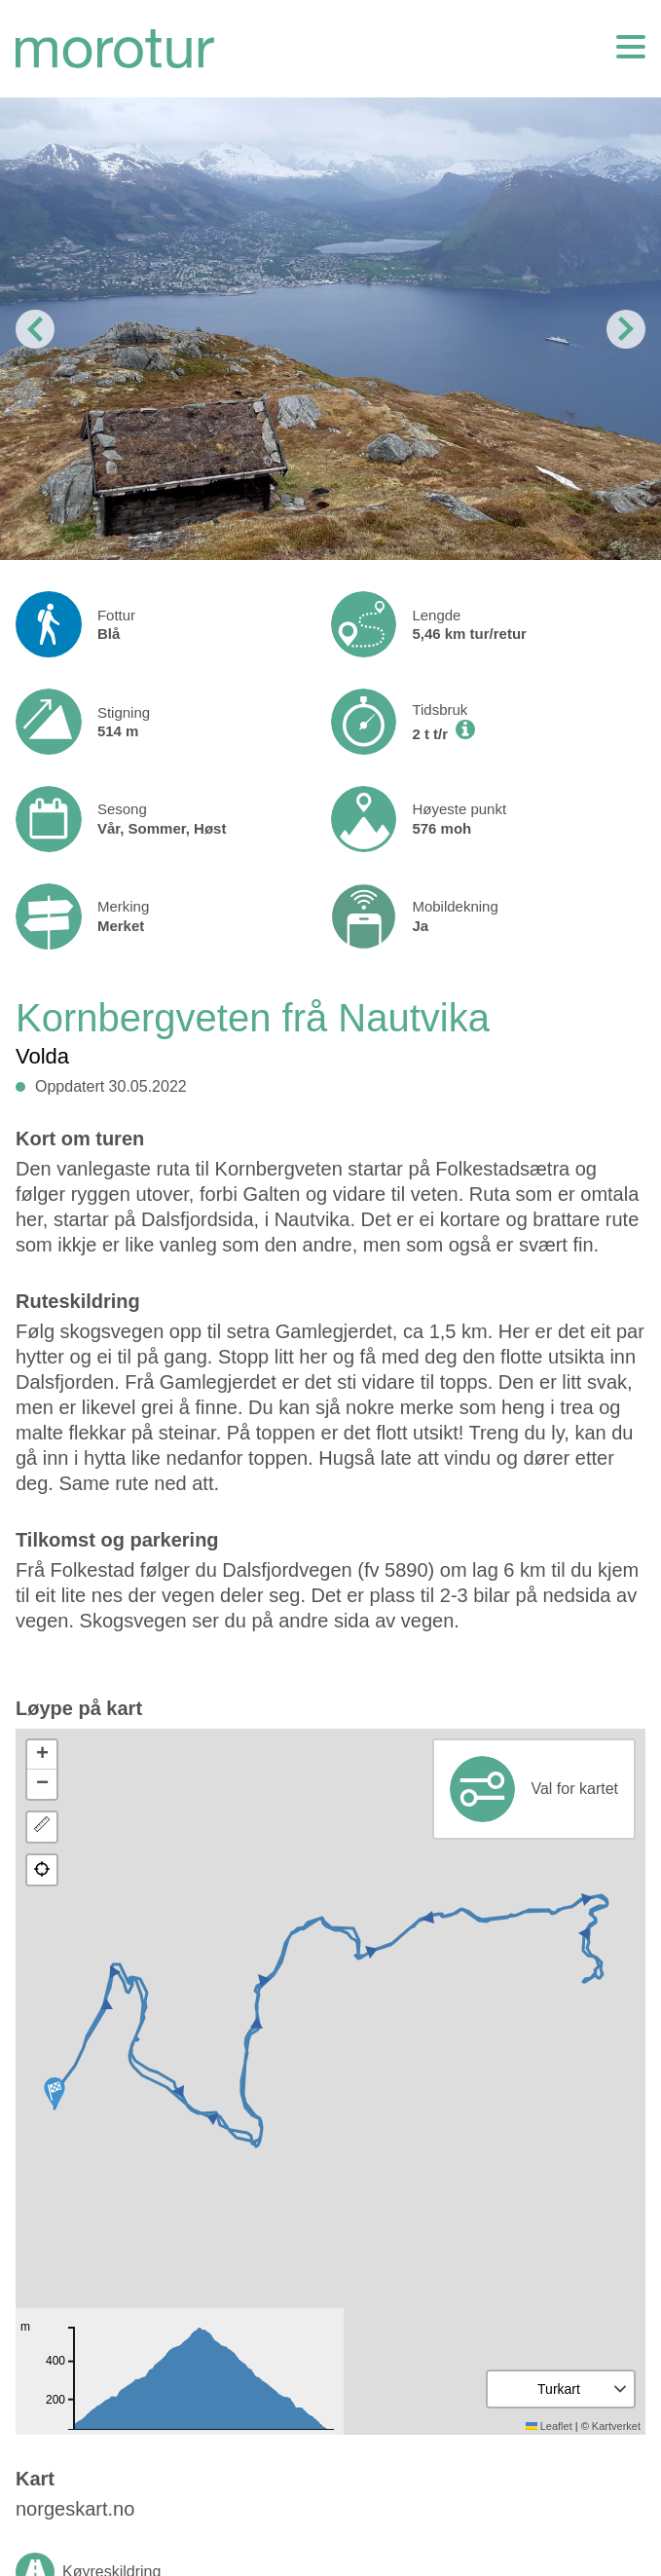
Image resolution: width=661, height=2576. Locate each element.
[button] (54, 2093)
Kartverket (616, 2426)
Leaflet (549, 2426)
